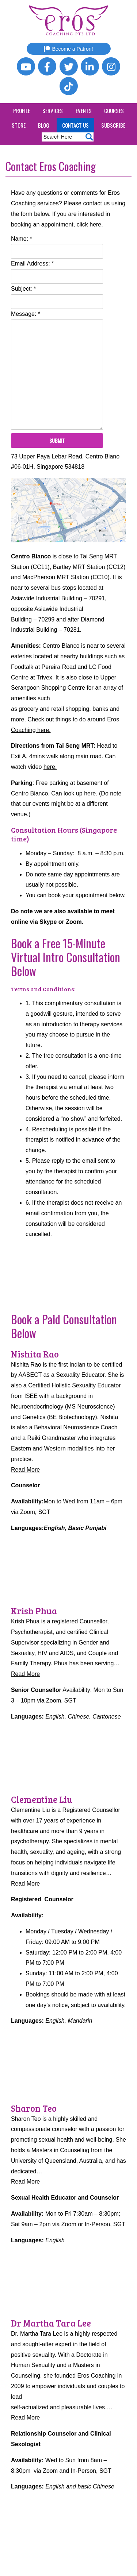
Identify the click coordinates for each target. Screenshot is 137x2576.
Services (52, 110)
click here (89, 224)
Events (84, 110)
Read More (25, 1470)
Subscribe (113, 125)
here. (50, 767)
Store (19, 125)
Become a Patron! (68, 49)
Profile (21, 110)
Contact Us (75, 125)
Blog (43, 125)
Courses (114, 110)
